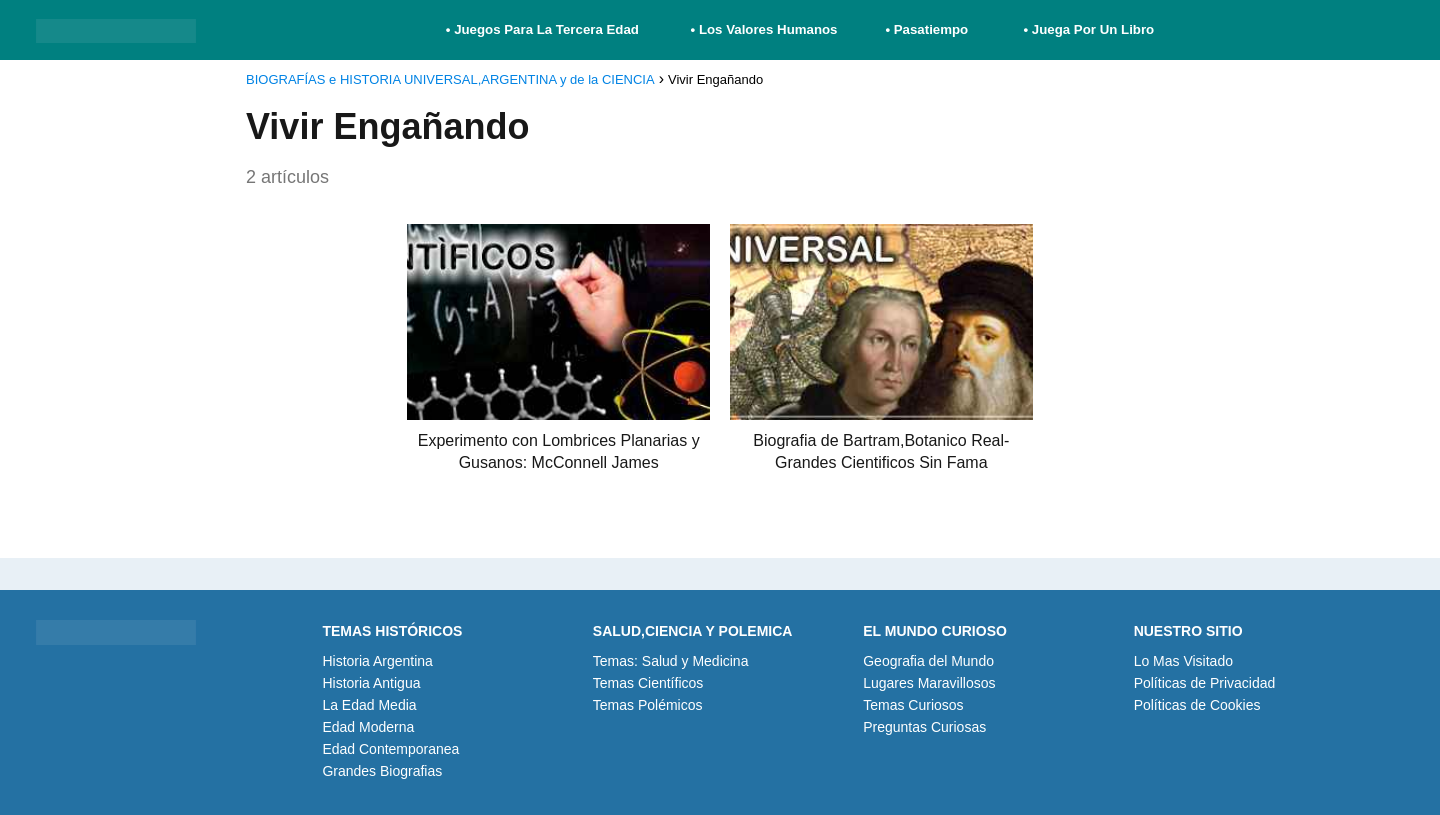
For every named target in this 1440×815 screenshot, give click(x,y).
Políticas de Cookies (1197, 705)
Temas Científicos (648, 683)
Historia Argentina (377, 661)
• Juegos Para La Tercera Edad (544, 29)
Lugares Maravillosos (929, 683)
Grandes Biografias (382, 771)
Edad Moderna (368, 727)
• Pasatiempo (926, 29)
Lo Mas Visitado (1183, 661)
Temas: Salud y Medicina (671, 661)
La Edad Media (369, 705)
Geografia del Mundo (928, 661)
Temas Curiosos (913, 705)
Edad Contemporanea (390, 749)
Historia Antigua (371, 683)
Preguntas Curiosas (924, 727)
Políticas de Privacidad (1205, 683)
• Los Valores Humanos (764, 29)
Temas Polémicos (648, 705)
